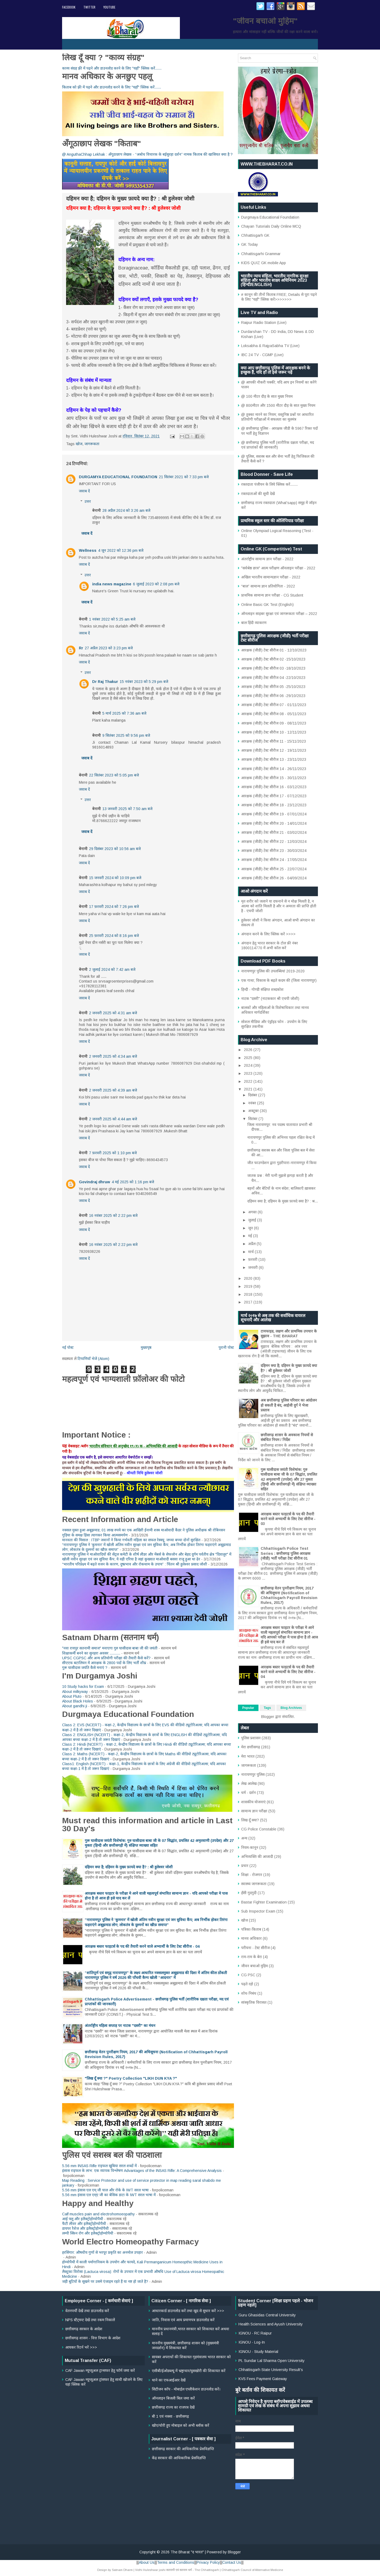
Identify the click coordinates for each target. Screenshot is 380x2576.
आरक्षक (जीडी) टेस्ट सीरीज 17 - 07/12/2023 (273, 796)
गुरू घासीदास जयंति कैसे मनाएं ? (84, 1667)
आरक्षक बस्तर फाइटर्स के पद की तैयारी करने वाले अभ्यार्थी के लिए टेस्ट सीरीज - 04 (142, 1946)
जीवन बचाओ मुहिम (254, 1966)
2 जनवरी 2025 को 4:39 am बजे (113, 1090)
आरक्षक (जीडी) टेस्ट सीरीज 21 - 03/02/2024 (273, 832)
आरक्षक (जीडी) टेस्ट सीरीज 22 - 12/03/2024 (273, 841)
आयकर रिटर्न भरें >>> (81, 2347)
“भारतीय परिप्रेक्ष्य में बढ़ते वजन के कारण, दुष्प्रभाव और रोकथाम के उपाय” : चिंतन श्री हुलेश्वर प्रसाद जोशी (134, 1564)
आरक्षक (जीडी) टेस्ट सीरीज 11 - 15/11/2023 (273, 741)
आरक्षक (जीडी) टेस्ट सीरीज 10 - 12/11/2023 (273, 732)
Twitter (89, 7)
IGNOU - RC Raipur (255, 2333)
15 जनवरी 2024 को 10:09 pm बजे (115, 878)
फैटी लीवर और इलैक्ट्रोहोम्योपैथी (84, 2223)
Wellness (87, 550)
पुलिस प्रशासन (251, 1738)
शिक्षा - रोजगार (251, 1875)
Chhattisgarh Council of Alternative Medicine (252, 2569)
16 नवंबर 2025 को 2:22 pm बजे (113, 1215)
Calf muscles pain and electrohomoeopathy (98, 2214)
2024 (248, 1065)
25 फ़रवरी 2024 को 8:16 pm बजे (114, 935)
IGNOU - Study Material (258, 2351)
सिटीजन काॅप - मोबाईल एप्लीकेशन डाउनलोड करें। (186, 2389)
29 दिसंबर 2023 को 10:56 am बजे (115, 849)
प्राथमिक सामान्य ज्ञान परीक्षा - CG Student (272, 595)
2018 (248, 1294)
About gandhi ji (74, 1706)
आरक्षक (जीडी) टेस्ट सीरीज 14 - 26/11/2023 (273, 769)
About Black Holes (77, 1701)
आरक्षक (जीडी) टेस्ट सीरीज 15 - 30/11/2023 (273, 778)
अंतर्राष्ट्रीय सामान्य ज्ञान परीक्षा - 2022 (267, 559)
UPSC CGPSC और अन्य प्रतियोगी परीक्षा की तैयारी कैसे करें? (106, 1658)
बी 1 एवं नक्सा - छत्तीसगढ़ (170, 2416)
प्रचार (244, 1865)
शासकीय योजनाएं (253, 1802)
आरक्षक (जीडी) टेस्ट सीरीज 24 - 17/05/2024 (273, 860)
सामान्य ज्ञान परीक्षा (254, 1811)
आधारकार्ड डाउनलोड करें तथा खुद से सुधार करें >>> (188, 2311)
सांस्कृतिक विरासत (253, 2002)
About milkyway (75, 1691)
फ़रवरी (253, 1259)
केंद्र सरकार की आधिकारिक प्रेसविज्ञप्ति (179, 2458)
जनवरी (253, 1267)
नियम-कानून (249, 1847)
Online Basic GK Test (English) (267, 604)
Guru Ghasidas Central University (267, 2315)
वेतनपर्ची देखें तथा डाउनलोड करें (87, 2311)
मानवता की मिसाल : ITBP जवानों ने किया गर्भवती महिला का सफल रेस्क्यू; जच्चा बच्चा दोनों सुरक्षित (131, 1540)
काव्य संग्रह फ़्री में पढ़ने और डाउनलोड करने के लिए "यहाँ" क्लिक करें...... (111, 68)
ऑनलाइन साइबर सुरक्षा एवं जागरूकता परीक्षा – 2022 (279, 613)
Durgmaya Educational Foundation (270, 217)
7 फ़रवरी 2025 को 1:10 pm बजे (113, 1153)
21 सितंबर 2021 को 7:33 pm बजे (184, 477)
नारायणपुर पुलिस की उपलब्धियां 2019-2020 (273, 971)
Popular (248, 1708)
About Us (147, 2562)
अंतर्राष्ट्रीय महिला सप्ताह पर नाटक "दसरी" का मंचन (120, 2025)
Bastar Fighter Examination (264, 1902)
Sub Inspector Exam (258, 1911)
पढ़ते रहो (247, 1984)
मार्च (251, 1252)
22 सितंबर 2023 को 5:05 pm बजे (114, 775)
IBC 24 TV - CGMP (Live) (262, 355)
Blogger (267, 1716)
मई (250, 1236)
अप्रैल (252, 1244)
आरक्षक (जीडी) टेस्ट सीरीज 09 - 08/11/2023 (273, 723)
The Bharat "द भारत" (187, 2552)
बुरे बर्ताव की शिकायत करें (260, 2390)
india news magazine (111, 584)
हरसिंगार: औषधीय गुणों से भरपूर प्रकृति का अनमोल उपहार (102, 2252)
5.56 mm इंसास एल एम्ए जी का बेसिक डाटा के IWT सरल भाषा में (109, 2195)
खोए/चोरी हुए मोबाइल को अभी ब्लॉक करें (180, 2425)
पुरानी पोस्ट (226, 1347)
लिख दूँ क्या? (250, 1820)
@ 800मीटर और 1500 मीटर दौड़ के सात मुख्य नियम (278, 405)
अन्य (244, 1838)
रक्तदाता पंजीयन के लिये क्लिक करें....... (269, 484)
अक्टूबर (254, 1111)
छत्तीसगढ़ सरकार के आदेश (83, 2329)
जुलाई (252, 1220)
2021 (248, 1089)
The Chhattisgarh (207, 2569)
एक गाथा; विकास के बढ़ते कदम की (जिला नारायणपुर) (279, 980)
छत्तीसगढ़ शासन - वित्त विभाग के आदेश (92, 2338)
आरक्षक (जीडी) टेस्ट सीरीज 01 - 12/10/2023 (273, 650)
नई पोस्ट (68, 1347)
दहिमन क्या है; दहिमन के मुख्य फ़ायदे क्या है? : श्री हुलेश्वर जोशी (129, 1867)
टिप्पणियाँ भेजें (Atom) (93, 1359)
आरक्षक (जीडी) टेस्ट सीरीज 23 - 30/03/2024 (273, 850)
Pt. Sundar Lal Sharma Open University (271, 2360)
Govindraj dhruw (94, 1182)
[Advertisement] (190, 2499)
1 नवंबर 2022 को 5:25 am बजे (112, 619)
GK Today (249, 244)
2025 (248, 1058)
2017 (248, 1302)
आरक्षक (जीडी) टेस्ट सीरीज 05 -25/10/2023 (273, 687)
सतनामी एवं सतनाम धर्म (179, 2569)
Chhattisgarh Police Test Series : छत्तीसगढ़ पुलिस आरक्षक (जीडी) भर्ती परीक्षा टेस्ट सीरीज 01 (285, 1553)
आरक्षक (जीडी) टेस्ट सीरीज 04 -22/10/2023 (273, 677)
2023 (248, 1073)
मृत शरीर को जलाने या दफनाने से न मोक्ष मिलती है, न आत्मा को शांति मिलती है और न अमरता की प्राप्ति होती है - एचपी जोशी (278, 906)
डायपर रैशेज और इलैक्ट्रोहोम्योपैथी (85, 2228)
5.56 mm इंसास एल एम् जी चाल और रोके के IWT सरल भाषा (105, 2190)
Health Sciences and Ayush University (270, 2324)
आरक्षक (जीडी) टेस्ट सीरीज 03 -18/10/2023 (273, 668)
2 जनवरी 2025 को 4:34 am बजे (113, 1056)
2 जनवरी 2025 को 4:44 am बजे (113, 1119)
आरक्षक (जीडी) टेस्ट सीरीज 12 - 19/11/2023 (273, 750)
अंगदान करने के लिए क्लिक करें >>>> (268, 934)
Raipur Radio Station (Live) (263, 322)
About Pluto (72, 1696)
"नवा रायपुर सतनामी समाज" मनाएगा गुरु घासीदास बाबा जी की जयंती (109, 1648)
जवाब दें (84, 491)
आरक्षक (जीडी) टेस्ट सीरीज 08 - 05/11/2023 (273, 714)
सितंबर (253, 1119)
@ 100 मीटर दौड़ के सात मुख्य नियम (267, 396)
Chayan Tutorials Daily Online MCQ (271, 226)
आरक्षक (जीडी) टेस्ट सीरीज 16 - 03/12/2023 (273, 787)
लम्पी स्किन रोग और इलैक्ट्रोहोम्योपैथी (87, 2233)
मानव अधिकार (251, 1938)
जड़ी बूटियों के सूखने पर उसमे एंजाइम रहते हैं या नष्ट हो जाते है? (105, 2281)
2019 (248, 1286)
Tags (267, 1708)
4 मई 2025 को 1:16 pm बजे (133, 1182)
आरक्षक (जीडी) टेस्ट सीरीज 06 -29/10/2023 (273, 696)
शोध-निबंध (248, 1993)
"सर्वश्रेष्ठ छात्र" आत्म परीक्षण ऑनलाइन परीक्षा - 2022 (278, 568)
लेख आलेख (249, 1783)
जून (251, 1228)
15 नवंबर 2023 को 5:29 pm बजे (144, 681)
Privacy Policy (208, 2562)
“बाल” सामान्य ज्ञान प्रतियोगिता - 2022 (268, 586)
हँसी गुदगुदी (249, 1893)
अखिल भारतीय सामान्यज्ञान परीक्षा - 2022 (270, 577)
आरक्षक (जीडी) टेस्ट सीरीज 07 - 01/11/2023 (273, 705)
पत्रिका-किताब (251, 1929)
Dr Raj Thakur (105, 681)
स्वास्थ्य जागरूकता (253, 1884)
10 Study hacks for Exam (83, 1686)
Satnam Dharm (122, 2569)
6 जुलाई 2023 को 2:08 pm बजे (156, 584)
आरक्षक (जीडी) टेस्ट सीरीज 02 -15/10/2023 (273, 659)
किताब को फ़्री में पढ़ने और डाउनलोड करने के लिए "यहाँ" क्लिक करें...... (111, 87)
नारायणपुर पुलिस (253, 1774)
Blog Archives (291, 1708)
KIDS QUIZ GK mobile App (263, 263)
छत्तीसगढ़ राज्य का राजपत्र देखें (173, 2407)
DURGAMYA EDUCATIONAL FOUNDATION (118, 477)
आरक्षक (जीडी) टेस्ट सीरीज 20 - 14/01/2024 (273, 823)
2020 (248, 1278)
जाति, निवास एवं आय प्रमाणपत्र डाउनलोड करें (183, 2320)
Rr (81, 648)
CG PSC (248, 1975)
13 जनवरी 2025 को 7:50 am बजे (127, 809)
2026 (248, 1050)
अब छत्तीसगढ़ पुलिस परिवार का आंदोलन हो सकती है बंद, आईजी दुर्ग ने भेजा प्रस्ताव (289, 1405)
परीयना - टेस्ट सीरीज (255, 1948)
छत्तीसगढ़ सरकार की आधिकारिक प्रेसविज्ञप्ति (183, 2449)
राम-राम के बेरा (251, 1957)
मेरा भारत (247, 1756)
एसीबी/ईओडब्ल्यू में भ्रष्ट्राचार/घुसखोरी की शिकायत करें (188, 2371)
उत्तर (87, 501)
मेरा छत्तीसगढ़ (250, 1747)
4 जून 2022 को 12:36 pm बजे (120, 550)
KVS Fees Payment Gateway (262, 2379)
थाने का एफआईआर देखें (168, 2380)
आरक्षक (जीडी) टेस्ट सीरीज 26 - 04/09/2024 (273, 878)
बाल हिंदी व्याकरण (253, 623)
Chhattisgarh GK (255, 235)
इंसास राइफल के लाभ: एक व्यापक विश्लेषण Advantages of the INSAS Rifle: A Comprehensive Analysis (142, 2170)
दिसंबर (253, 1095)
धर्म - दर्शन (248, 1792)
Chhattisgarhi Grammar (261, 254)
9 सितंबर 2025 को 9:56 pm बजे (126, 735)
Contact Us (231, 2562)
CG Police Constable (258, 1829)
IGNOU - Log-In (251, 2342)
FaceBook (68, 7)
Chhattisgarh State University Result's (270, 2370)
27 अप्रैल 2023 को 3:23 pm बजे (109, 648)
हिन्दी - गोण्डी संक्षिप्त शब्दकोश (262, 989)
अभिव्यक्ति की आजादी (257, 1856)
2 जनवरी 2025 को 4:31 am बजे (113, 1013)
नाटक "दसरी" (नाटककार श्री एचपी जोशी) (270, 998)
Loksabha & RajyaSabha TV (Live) (270, 346)
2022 (248, 1081)
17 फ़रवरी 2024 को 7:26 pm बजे (114, 906)
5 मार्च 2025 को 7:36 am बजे (124, 713)
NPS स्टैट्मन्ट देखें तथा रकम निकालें (90, 2320)
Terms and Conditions (175, 2562)
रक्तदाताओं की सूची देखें (258, 494)
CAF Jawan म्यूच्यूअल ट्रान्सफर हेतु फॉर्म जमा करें (100, 2370)
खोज (79, 444)
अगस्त (253, 1212)
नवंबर (252, 1103)
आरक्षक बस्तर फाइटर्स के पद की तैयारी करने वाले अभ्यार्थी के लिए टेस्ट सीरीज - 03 (288, 1519)
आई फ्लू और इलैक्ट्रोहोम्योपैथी (82, 2219)
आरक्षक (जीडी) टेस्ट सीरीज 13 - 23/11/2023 (273, 759)
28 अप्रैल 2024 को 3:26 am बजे (126, 510)
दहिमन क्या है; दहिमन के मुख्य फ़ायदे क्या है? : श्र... (282, 1201)
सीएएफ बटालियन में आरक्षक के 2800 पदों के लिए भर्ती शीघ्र (104, 1663)
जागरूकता (91, 444)
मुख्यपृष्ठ (146, 1347)
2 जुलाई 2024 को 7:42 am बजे (112, 969)
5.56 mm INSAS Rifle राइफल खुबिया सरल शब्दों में (99, 2166)
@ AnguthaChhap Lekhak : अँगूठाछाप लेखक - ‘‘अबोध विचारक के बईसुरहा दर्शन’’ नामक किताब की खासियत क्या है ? (147, 154)
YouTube (109, 7)
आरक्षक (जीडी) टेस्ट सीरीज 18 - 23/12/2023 (273, 805)
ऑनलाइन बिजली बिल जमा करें (173, 2398)
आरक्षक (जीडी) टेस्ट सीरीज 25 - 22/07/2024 (273, 869)
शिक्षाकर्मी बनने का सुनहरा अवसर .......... (91, 1653)
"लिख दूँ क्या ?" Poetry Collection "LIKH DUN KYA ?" (131, 2078)
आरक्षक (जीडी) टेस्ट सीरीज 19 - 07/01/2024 (273, 814)
